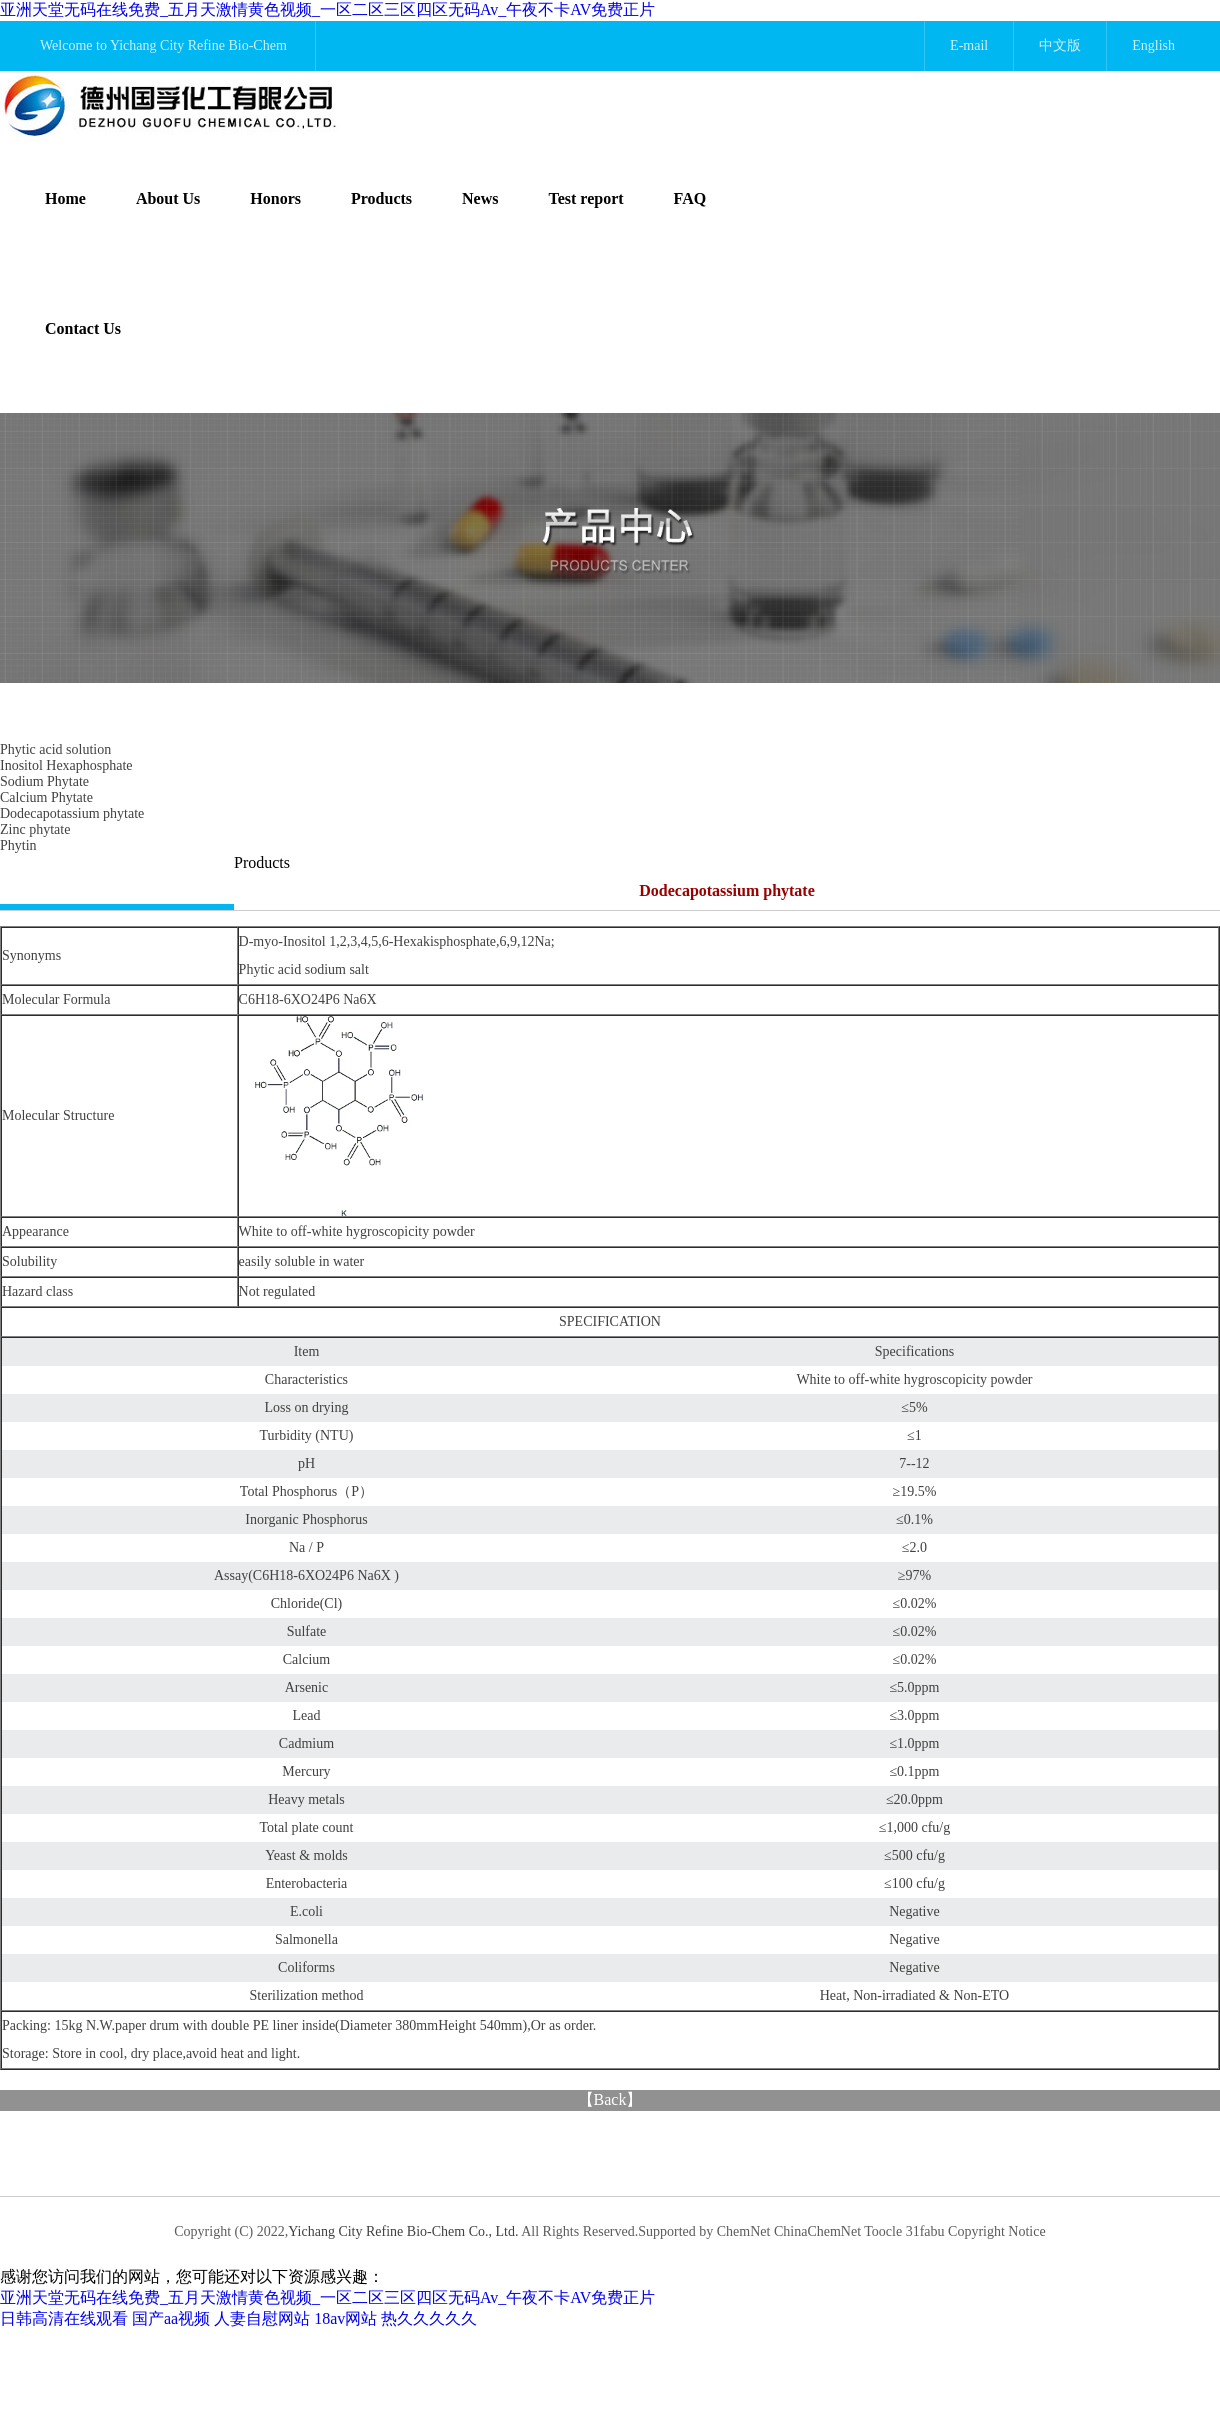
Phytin (18, 845)
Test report (586, 198)
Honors (275, 198)
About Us (168, 198)
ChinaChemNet (817, 2231)
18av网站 (345, 2318)
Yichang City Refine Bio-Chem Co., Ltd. (404, 2231)
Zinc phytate (35, 829)
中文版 (1060, 45)
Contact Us (83, 328)
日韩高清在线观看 (64, 2318)
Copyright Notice (997, 2231)
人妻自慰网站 (262, 2318)
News (480, 198)
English (1153, 45)
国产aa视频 (171, 2318)
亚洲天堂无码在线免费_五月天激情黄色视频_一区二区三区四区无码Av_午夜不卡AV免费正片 (327, 9)
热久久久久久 (429, 2318)
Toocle (883, 2231)
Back (610, 2099)
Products (381, 198)
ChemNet (744, 2231)
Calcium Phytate (46, 797)
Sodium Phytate (44, 781)
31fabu (925, 2231)
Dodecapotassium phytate (72, 813)
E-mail (969, 45)
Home (65, 198)
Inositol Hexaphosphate (66, 765)
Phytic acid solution (55, 749)
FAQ (690, 198)
